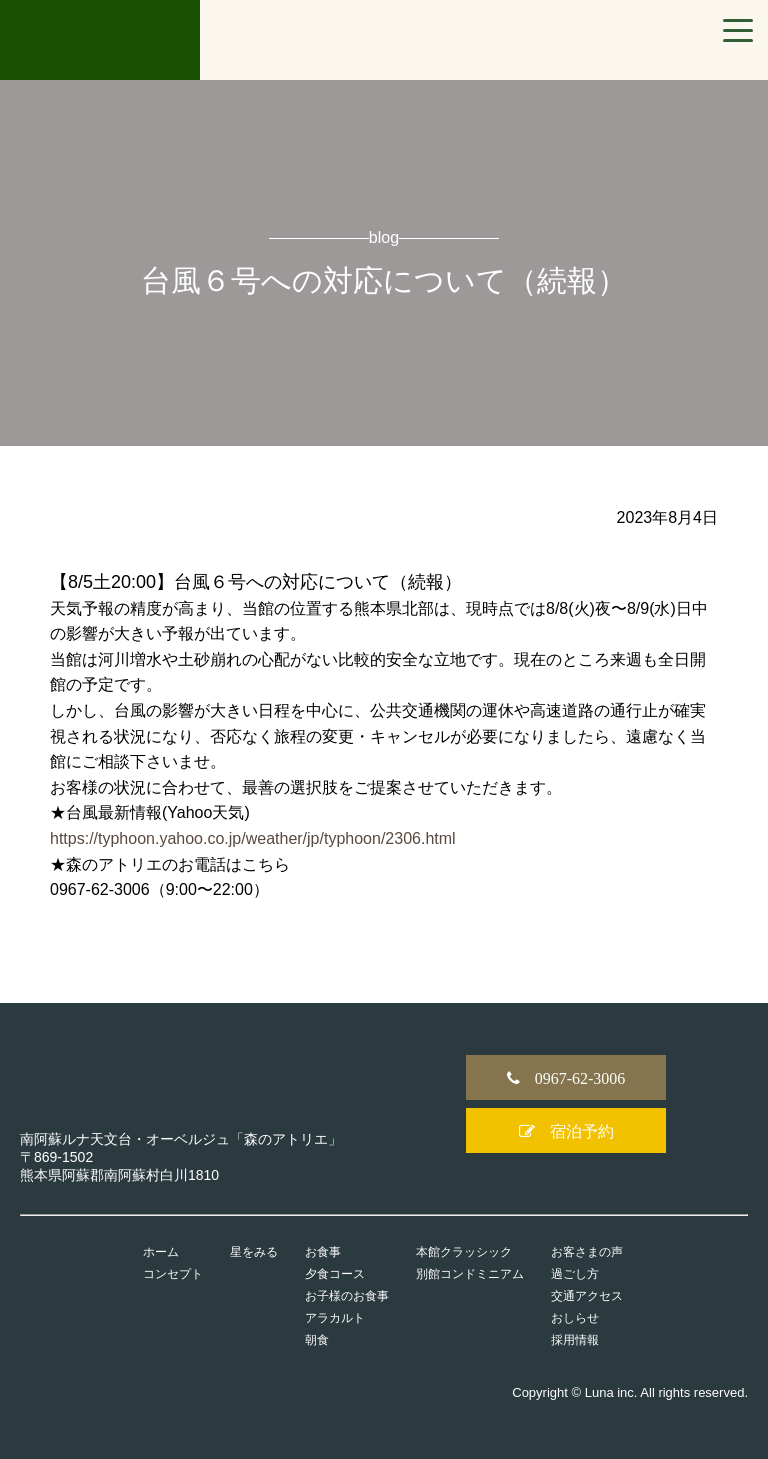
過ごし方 (575, 1274)
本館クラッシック (464, 1252)
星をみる (254, 1252)
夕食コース (335, 1274)
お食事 (323, 1252)
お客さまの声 (587, 1252)
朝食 (317, 1340)
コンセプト (173, 1274)
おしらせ (575, 1318)
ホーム (161, 1252)
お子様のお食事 (347, 1296)
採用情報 (575, 1340)
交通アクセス (587, 1296)
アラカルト (335, 1318)
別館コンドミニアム (470, 1274)
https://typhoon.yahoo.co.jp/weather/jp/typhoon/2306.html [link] (253, 838)
